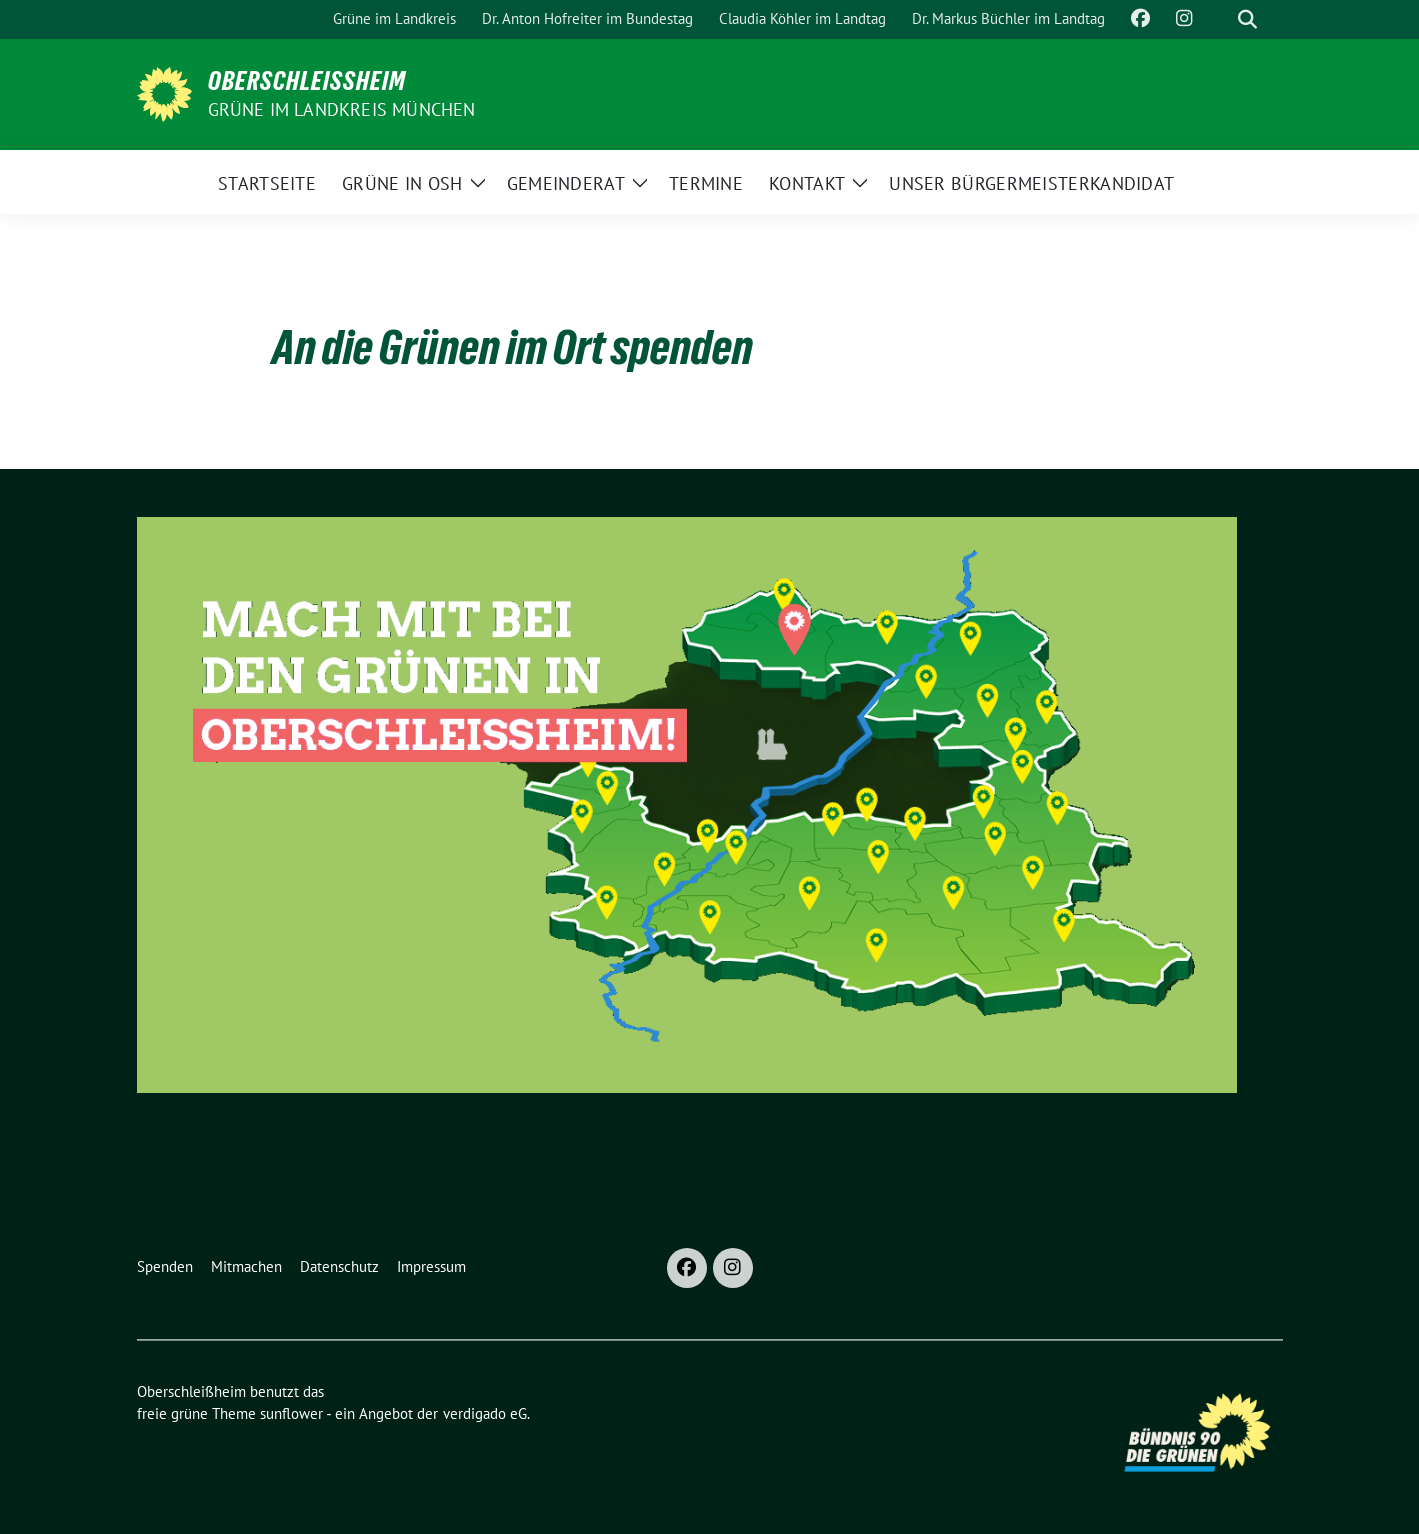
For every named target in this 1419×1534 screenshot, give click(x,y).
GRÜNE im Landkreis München (342, 109)
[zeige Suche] (1247, 19)
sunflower (291, 1413)
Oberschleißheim (307, 81)
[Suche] (1219, 19)
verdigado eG (485, 1413)
